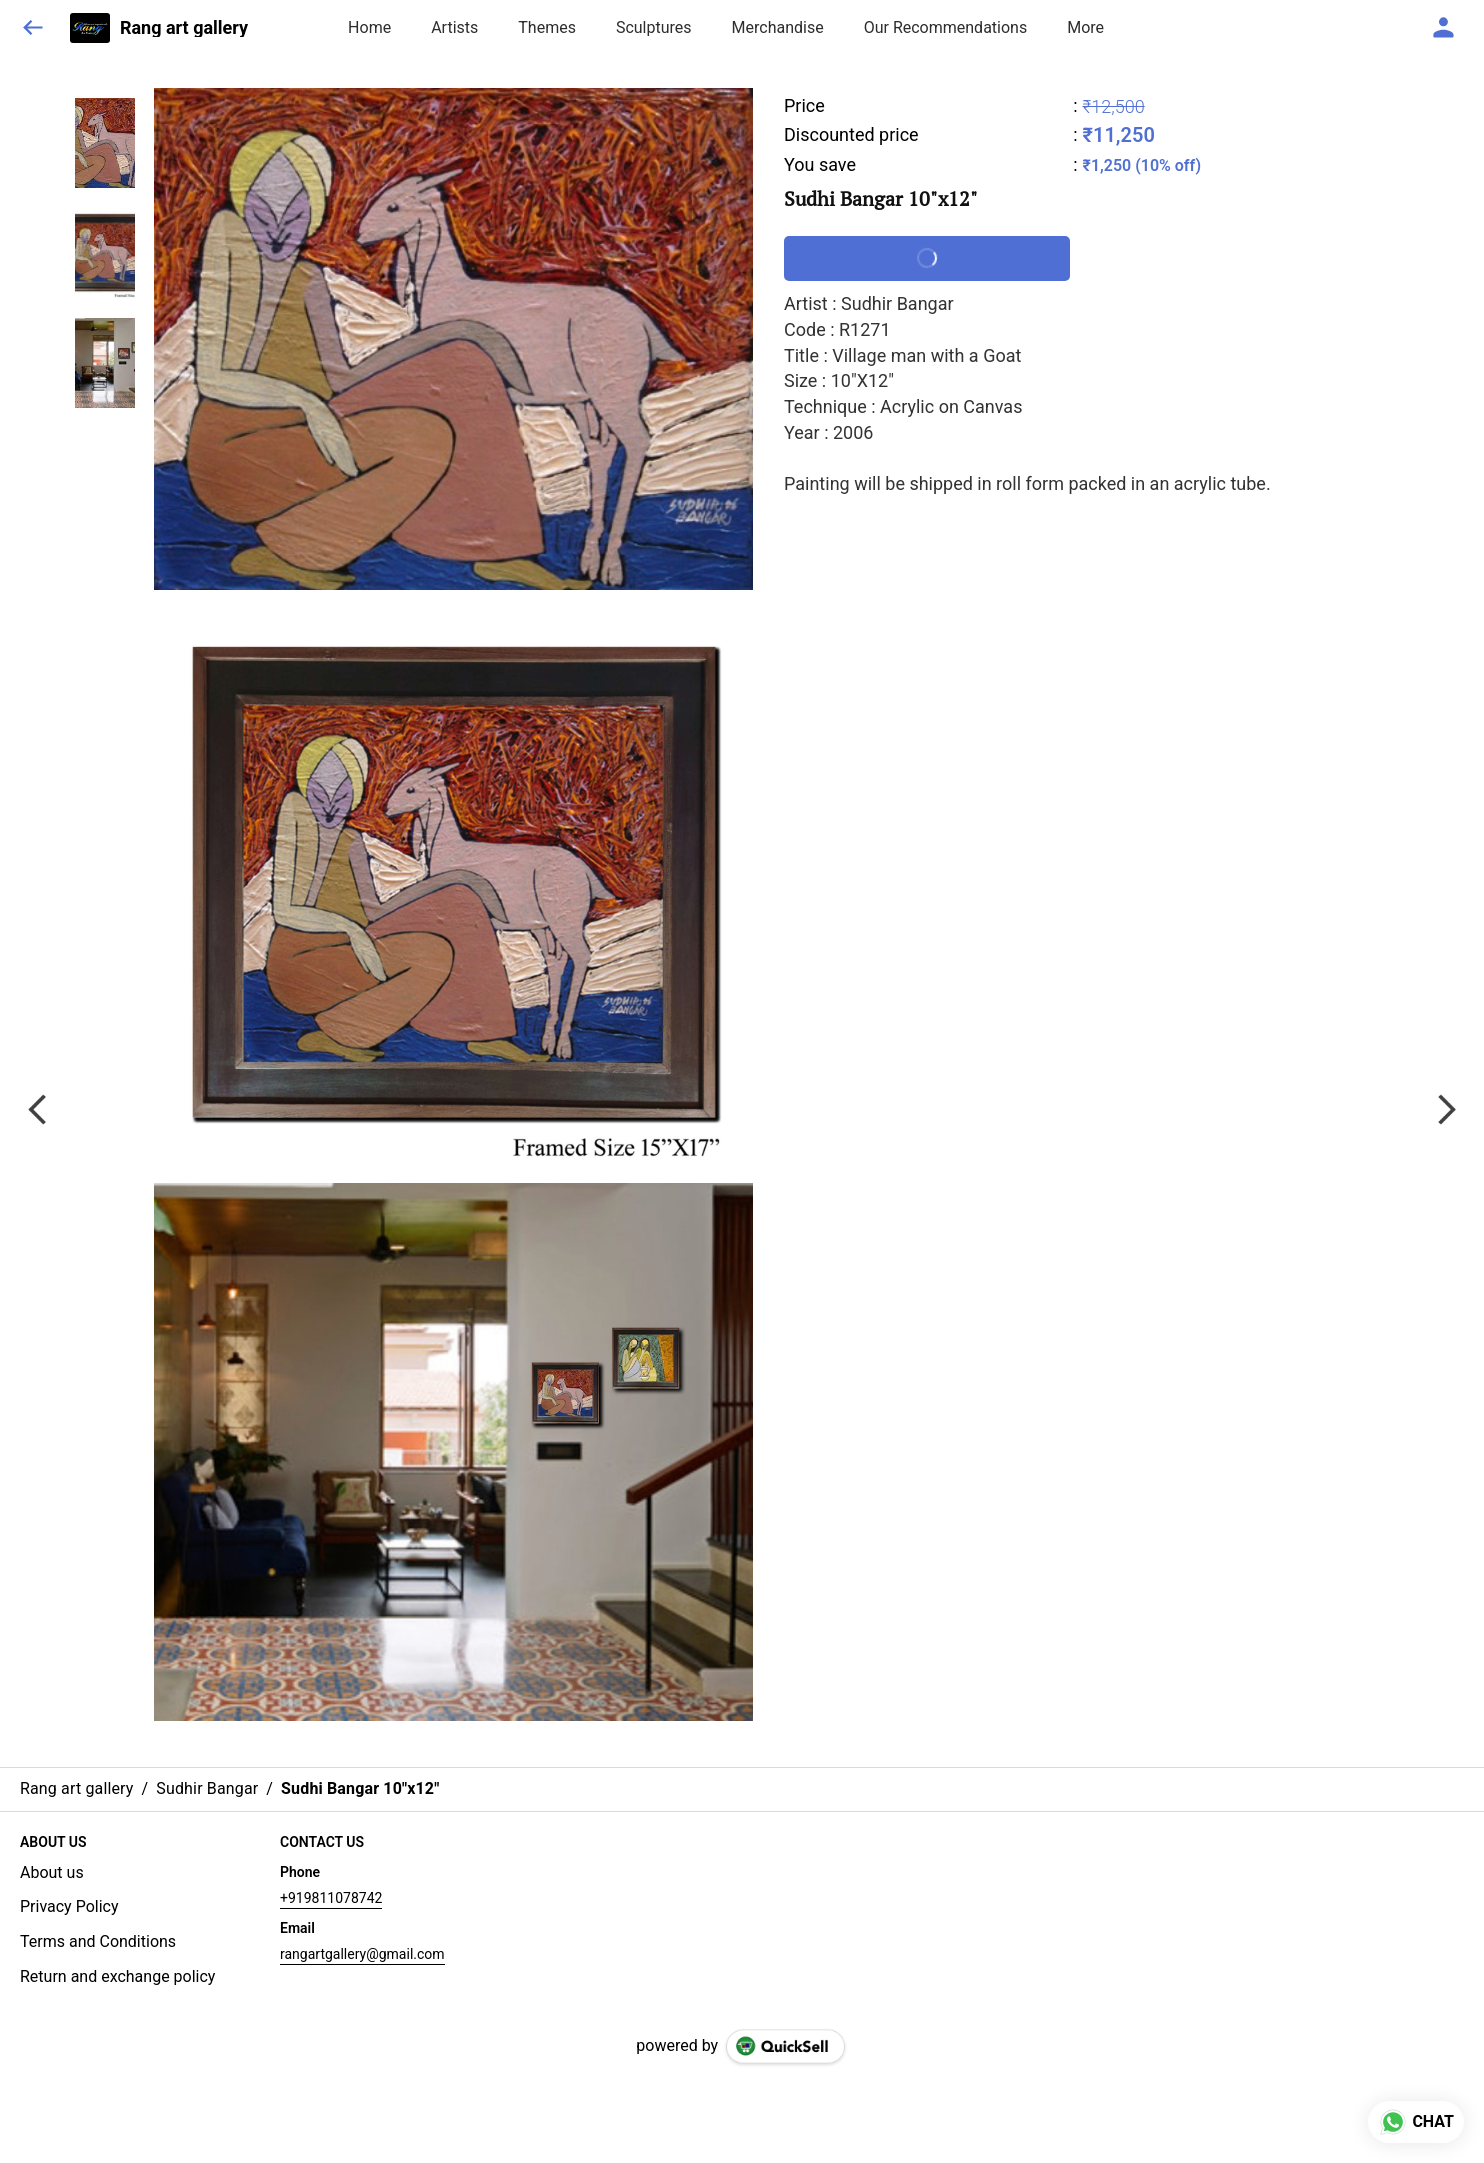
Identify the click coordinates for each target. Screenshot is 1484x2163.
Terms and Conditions (98, 1941)
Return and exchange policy (117, 1976)
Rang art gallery (184, 28)
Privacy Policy (69, 1906)
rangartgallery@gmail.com (362, 1954)
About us (52, 1872)
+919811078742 (331, 1898)
